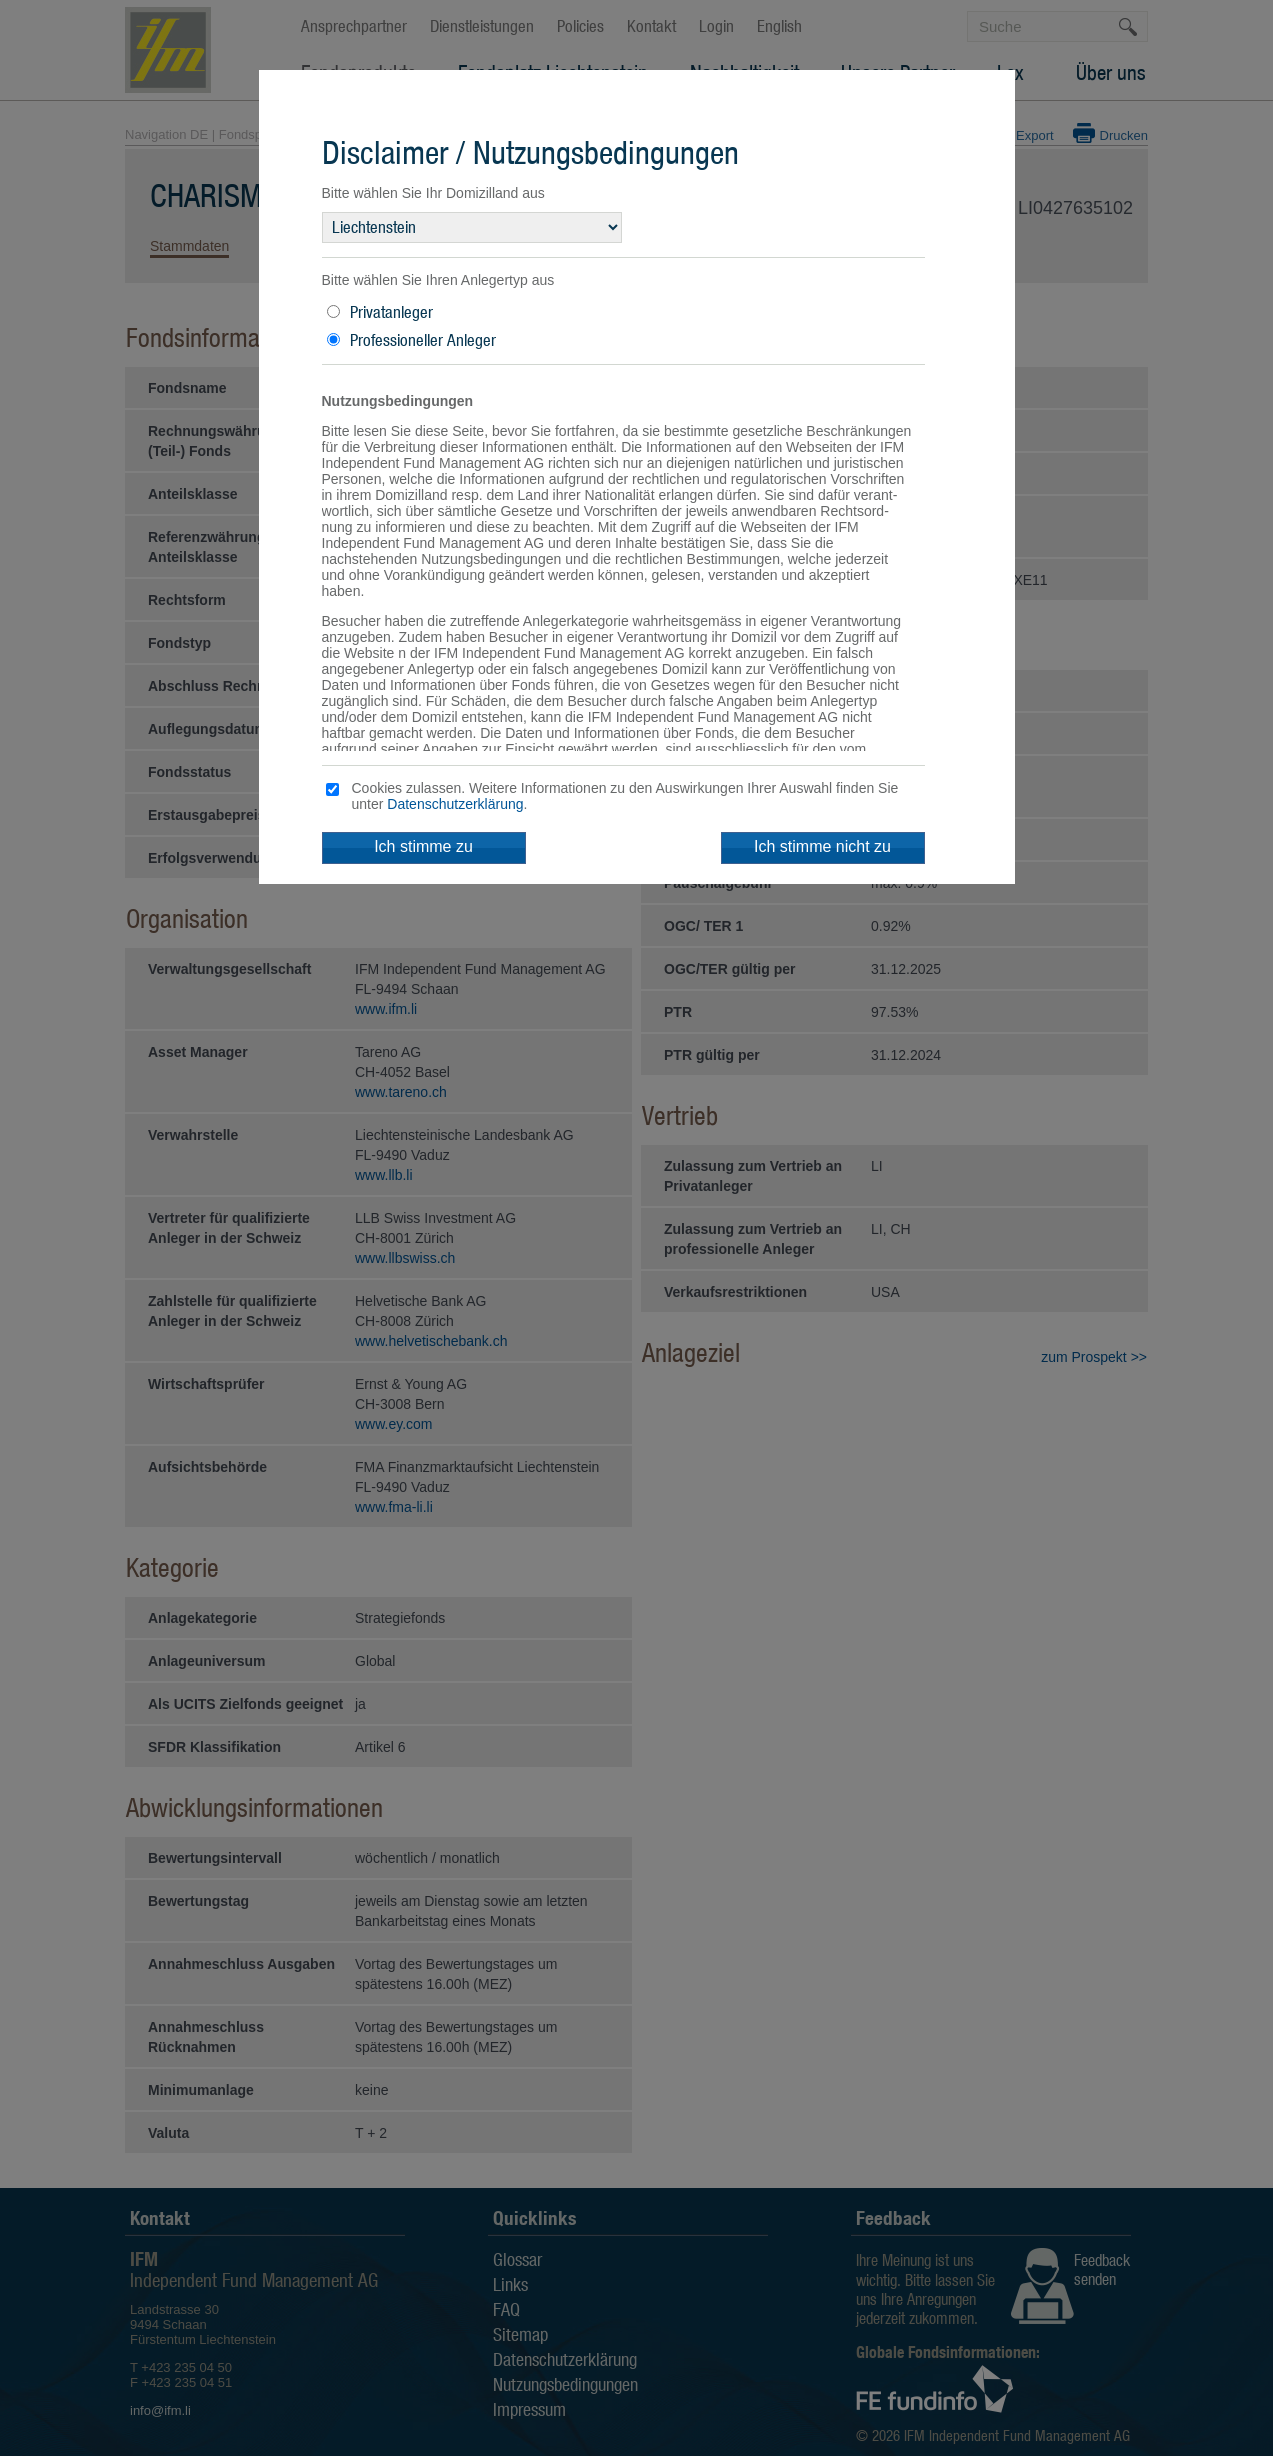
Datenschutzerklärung (455, 804)
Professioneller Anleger (423, 340)
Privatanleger (391, 312)
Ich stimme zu (423, 846)
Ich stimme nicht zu (822, 846)
